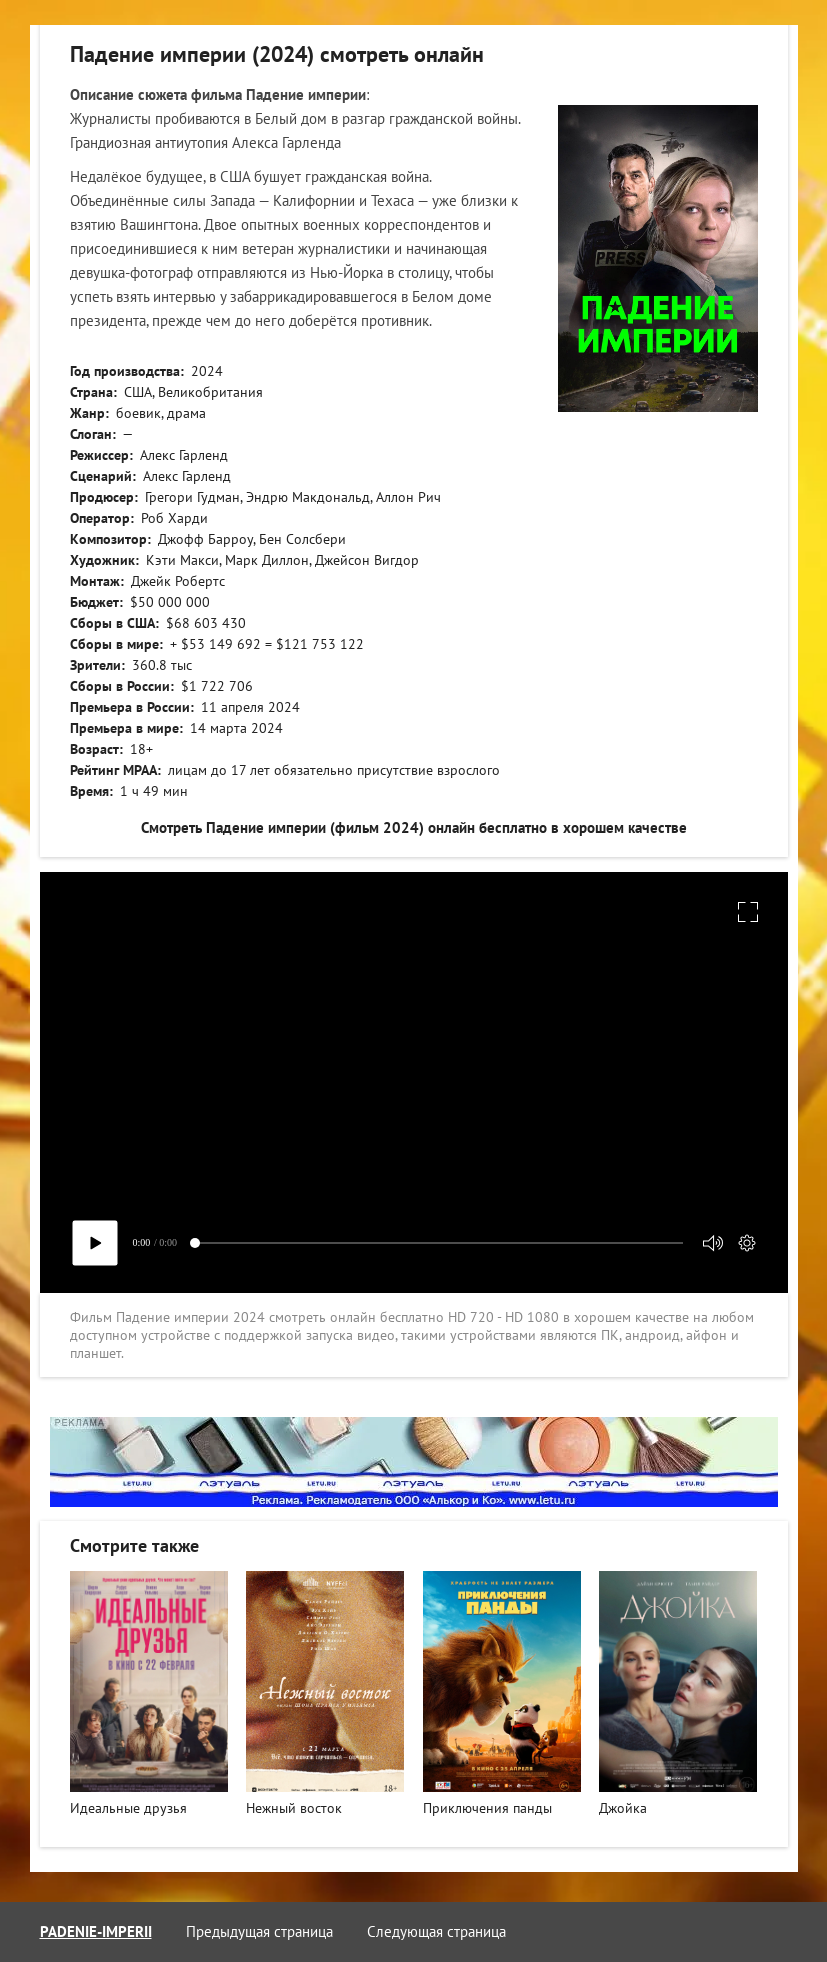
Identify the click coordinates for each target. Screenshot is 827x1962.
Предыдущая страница (259, 1931)
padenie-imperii (96, 1931)
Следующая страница (436, 1931)
